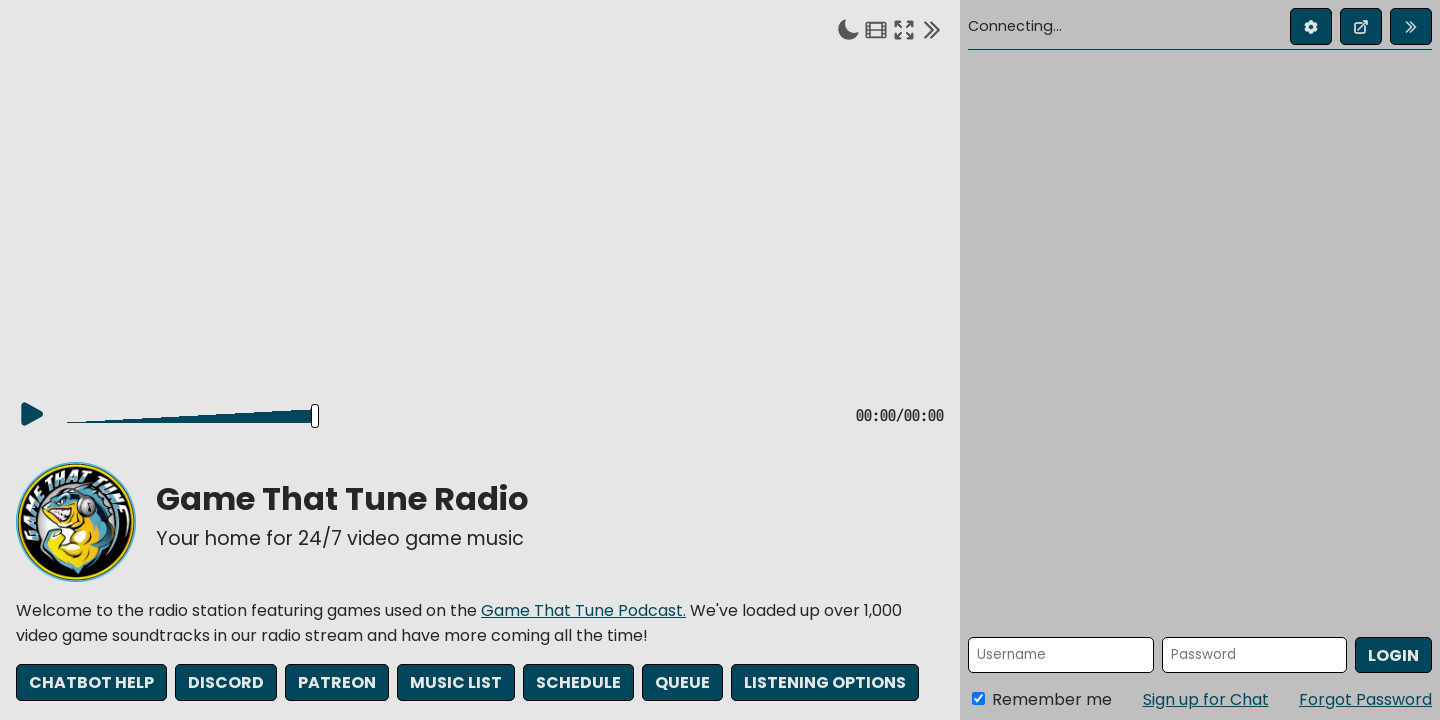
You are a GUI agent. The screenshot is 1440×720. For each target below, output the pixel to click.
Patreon (337, 685)
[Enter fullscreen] (904, 29)
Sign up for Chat (1206, 699)
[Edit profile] (1311, 26)
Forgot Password (1365, 699)
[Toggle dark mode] (848, 29)
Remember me (1042, 699)
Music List (456, 685)
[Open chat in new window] (1361, 26)
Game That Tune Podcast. (583, 613)
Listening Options (825, 685)
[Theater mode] (876, 29)
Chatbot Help (91, 685)
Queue (682, 685)
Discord (226, 685)
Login (1393, 655)
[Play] (32, 417)
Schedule (578, 685)
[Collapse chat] (932, 29)
